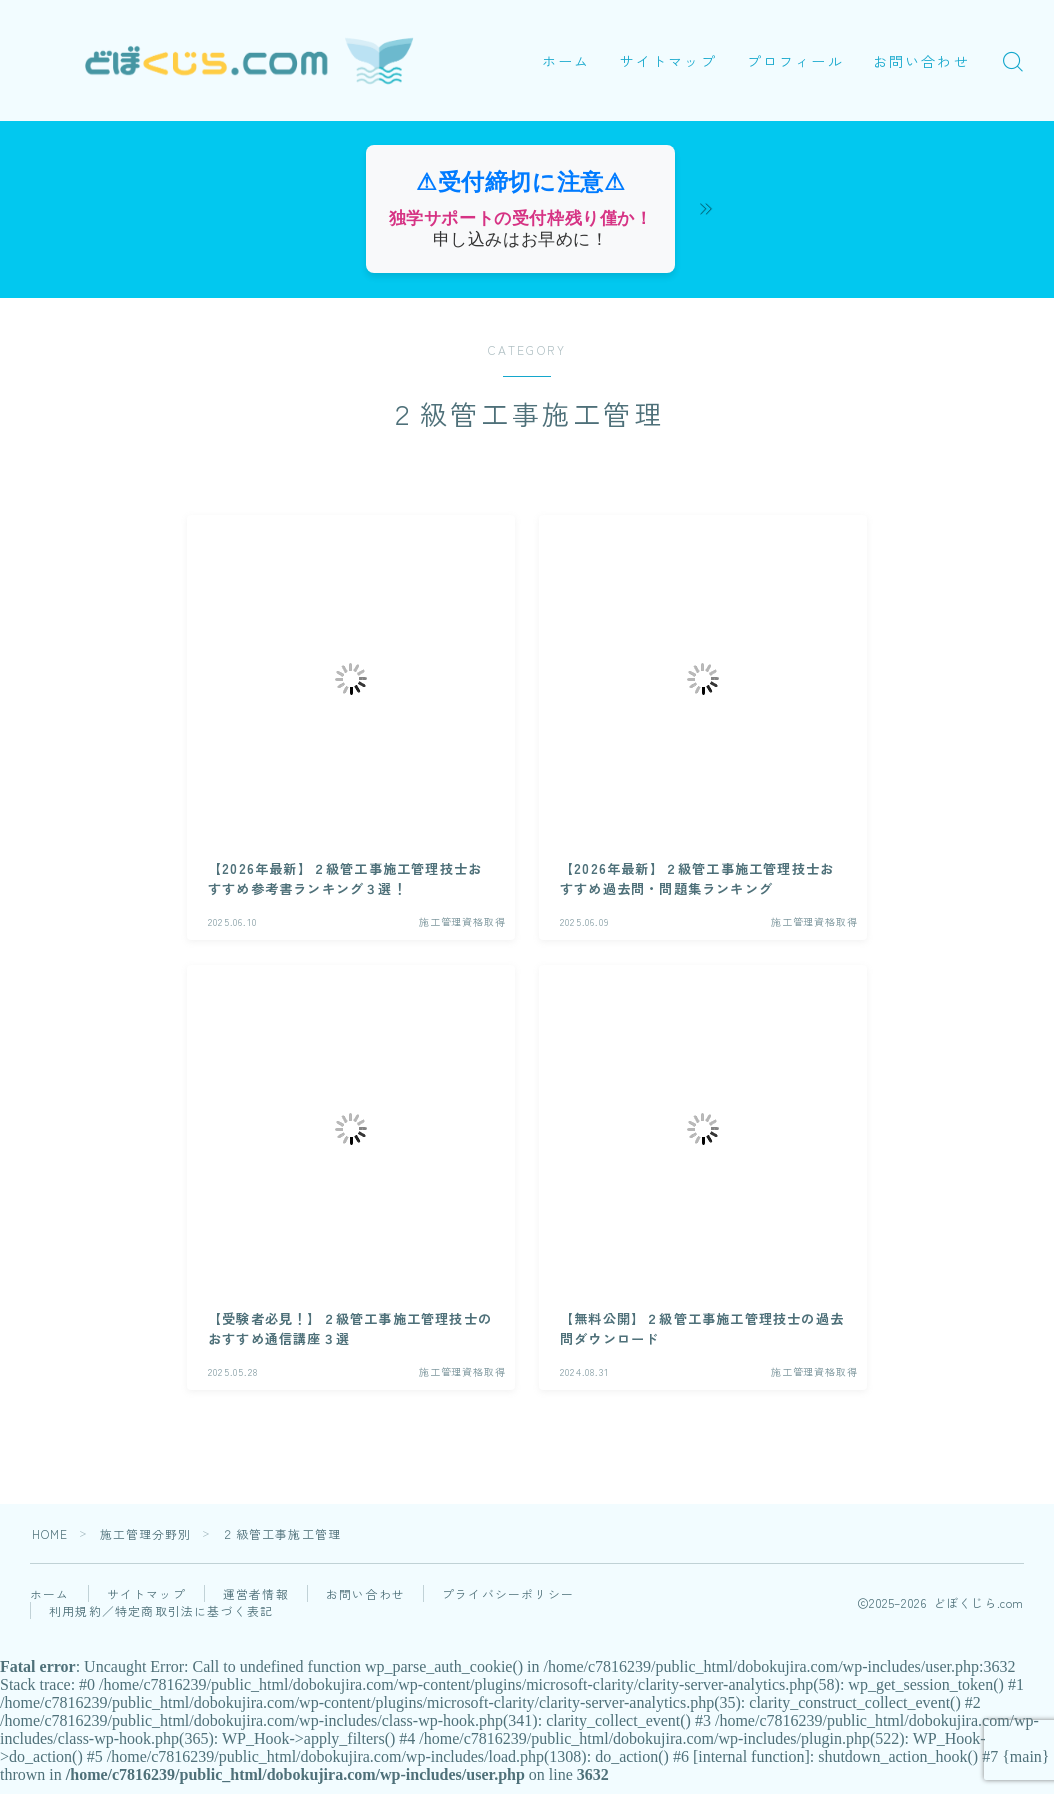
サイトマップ (673, 37)
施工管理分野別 (146, 1533)
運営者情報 (256, 1593)
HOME (50, 1533)
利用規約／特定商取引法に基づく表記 (161, 1610)
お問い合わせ (607, 85)
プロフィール (800, 37)
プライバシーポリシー (508, 1593)
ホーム (571, 37)
